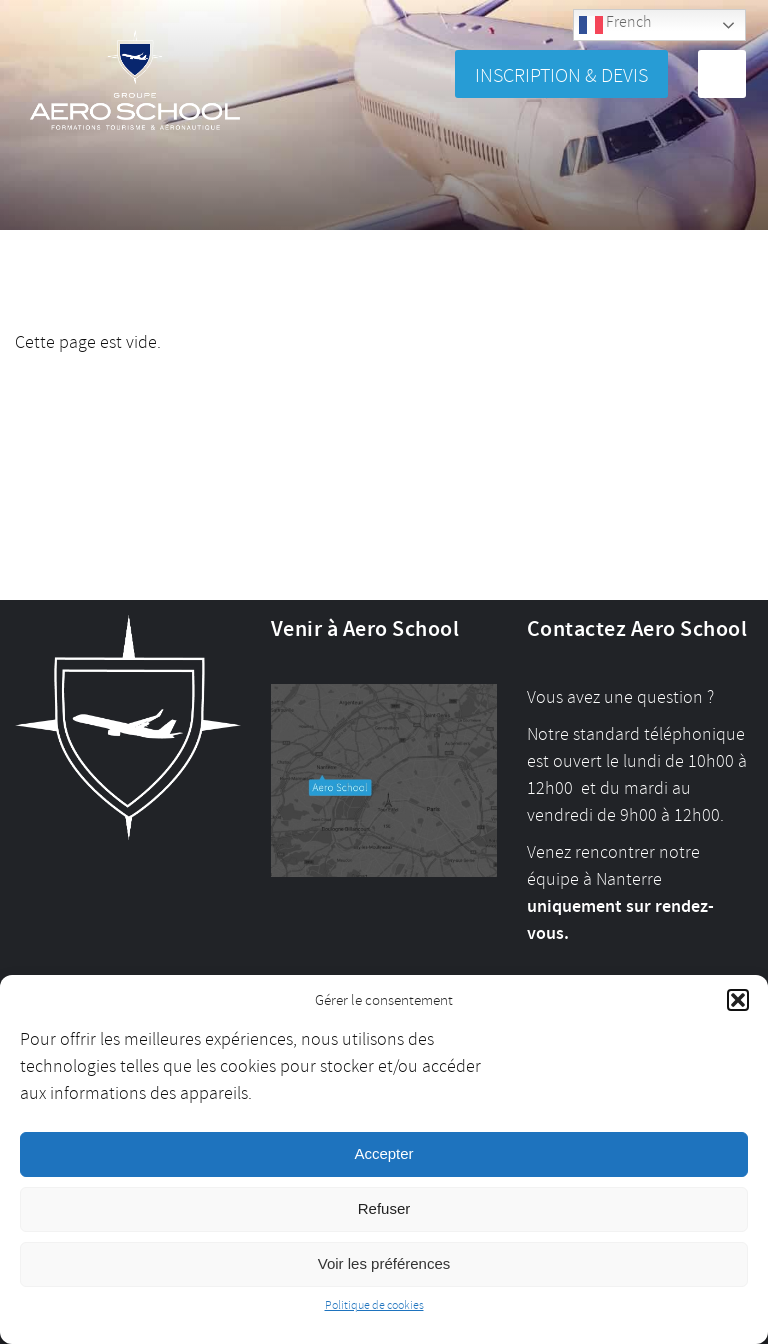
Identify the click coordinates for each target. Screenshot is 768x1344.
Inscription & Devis (561, 75)
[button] (738, 1000)
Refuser (384, 1208)
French (615, 24)
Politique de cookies (374, 1305)
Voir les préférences (384, 1263)
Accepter (383, 1153)
